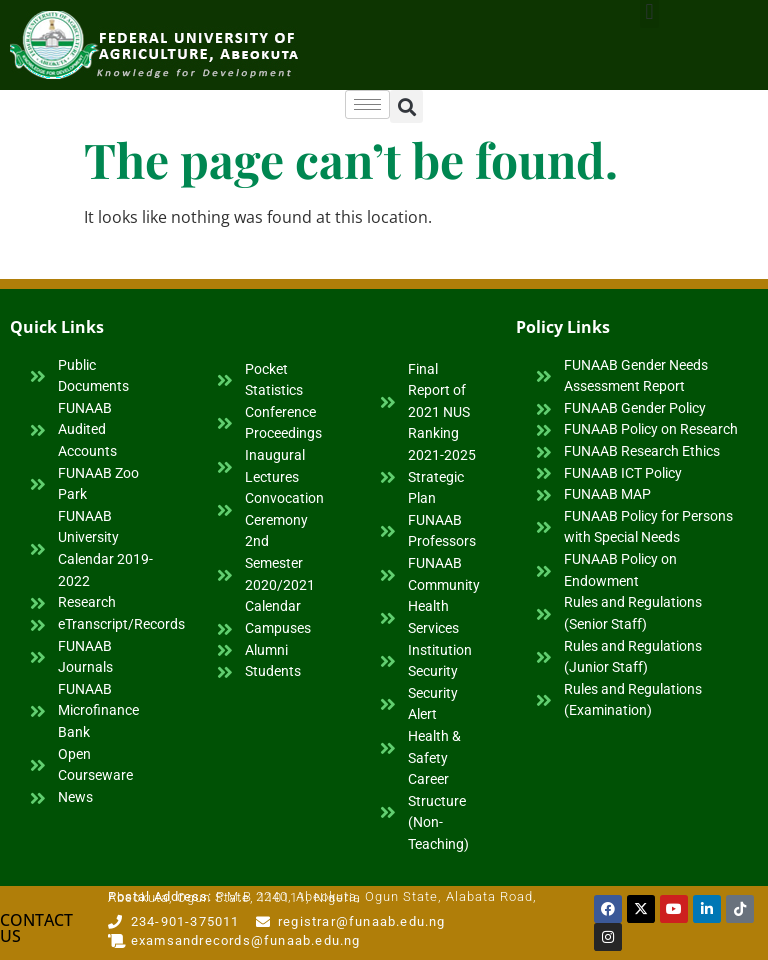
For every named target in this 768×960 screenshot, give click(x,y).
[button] (406, 106)
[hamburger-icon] (367, 104)
